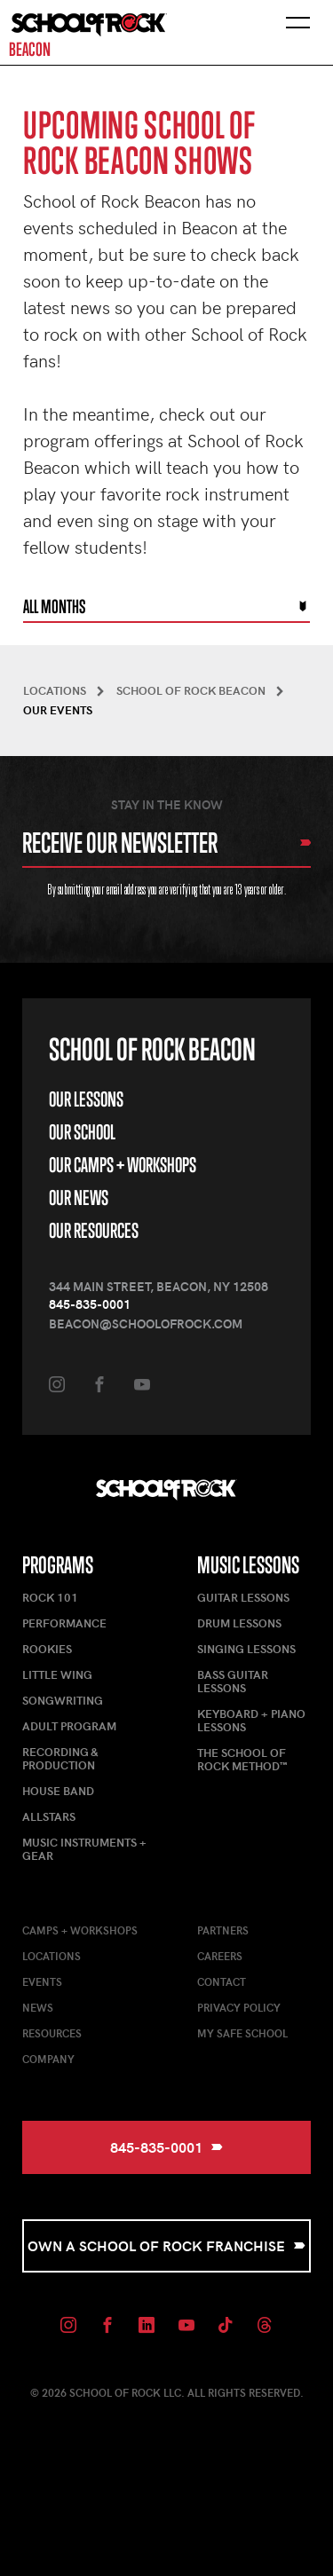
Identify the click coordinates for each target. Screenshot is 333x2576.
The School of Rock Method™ (242, 1759)
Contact (221, 1981)
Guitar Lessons (243, 1597)
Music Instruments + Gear (84, 1848)
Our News (78, 1197)
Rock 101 (50, 1597)
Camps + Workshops (80, 1930)
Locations (51, 1956)
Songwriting (62, 1700)
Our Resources (94, 1230)
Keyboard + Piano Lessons (251, 1720)
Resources (52, 2033)
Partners (223, 1930)
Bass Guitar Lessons (232, 1681)
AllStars (48, 1816)
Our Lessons (86, 1099)
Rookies (47, 1649)
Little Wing (57, 1674)
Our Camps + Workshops (122, 1165)
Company (48, 2059)
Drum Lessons (239, 1623)
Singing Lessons (246, 1649)
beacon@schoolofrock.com (145, 1323)
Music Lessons (248, 1565)
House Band (58, 1791)
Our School (82, 1132)
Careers (219, 1956)
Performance (64, 1623)
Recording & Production (60, 1758)
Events (42, 1981)
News (37, 2007)
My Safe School (242, 2033)
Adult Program (69, 1726)
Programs (57, 1565)
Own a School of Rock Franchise (166, 2245)
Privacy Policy (239, 2007)
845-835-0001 (90, 1304)
